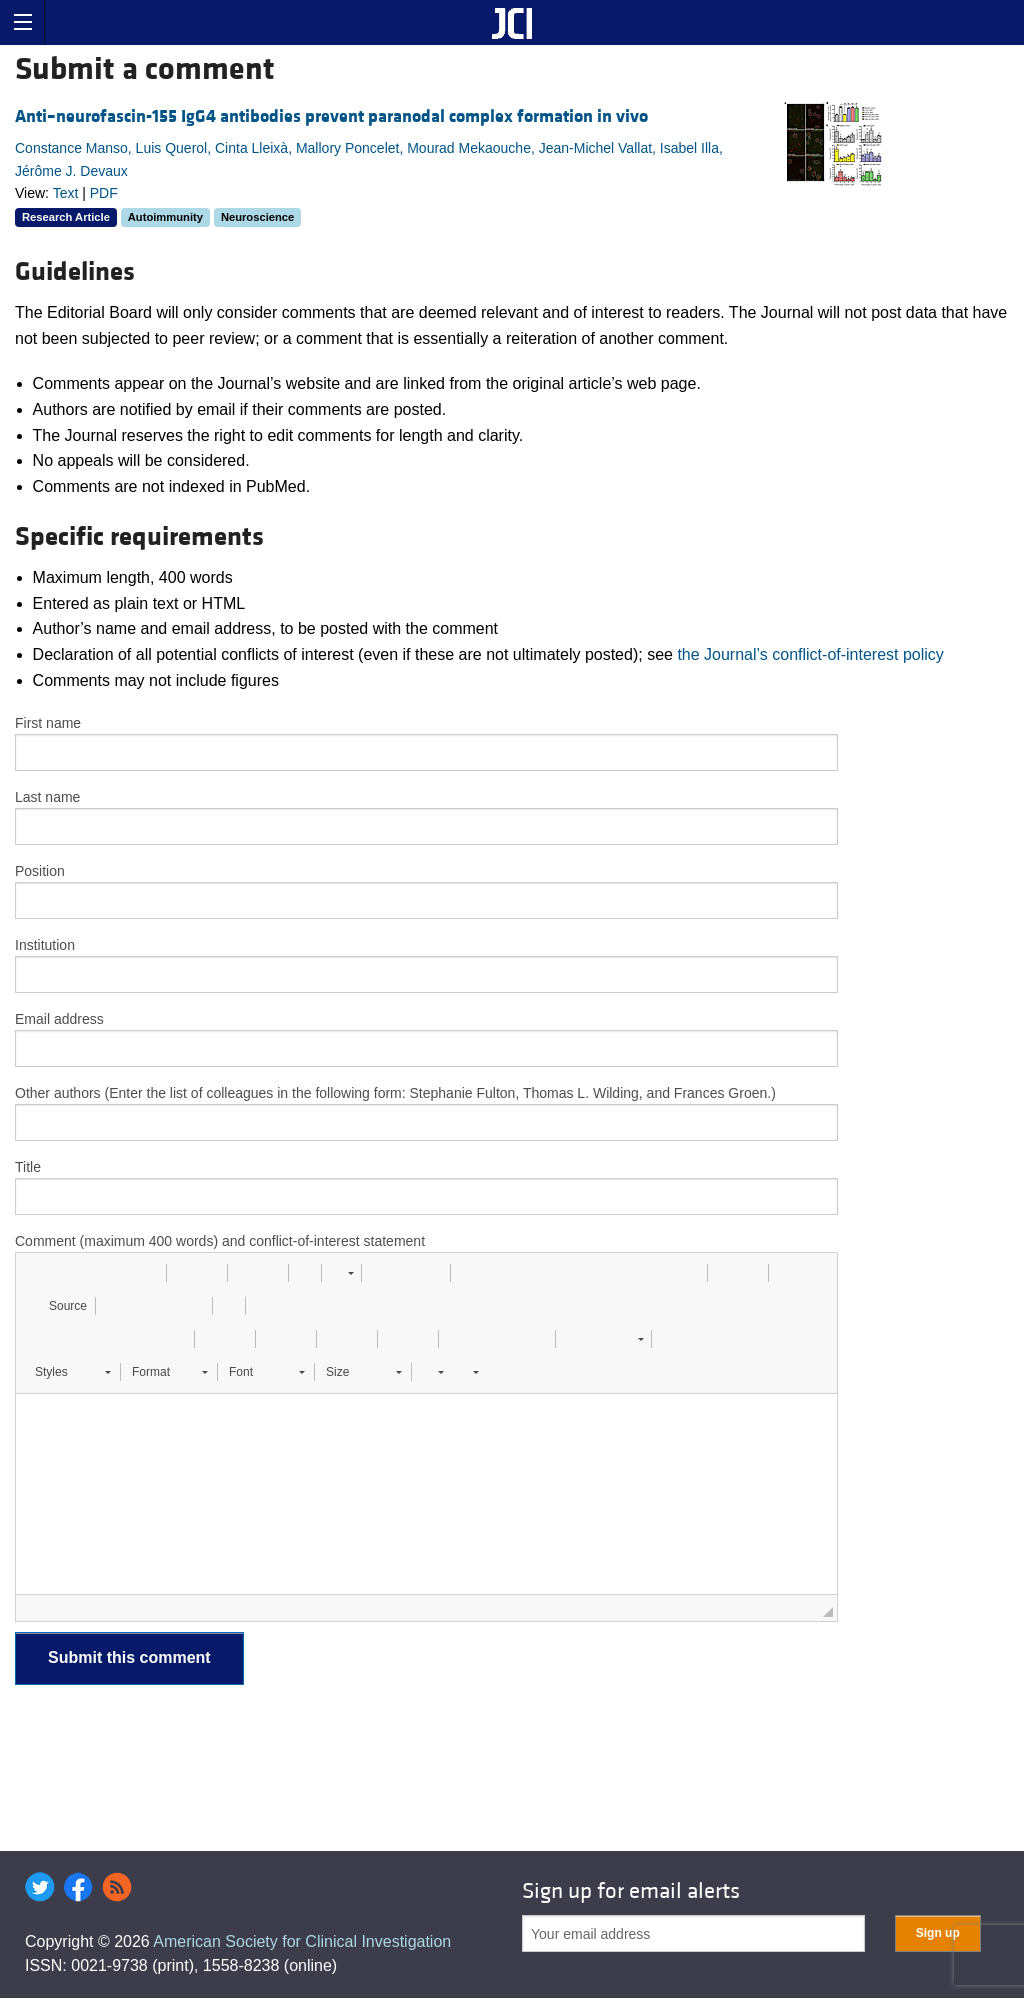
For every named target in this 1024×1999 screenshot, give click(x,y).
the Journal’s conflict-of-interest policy (810, 654)
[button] (38, 1273)
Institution (45, 945)
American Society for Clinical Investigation (302, 1941)
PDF (104, 193)
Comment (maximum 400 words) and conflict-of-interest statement (220, 1241)
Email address (59, 1019)
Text (66, 193)
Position (40, 871)
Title (28, 1167)
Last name (47, 797)
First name (48, 723)
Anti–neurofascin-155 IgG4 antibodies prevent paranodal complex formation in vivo (331, 116)
